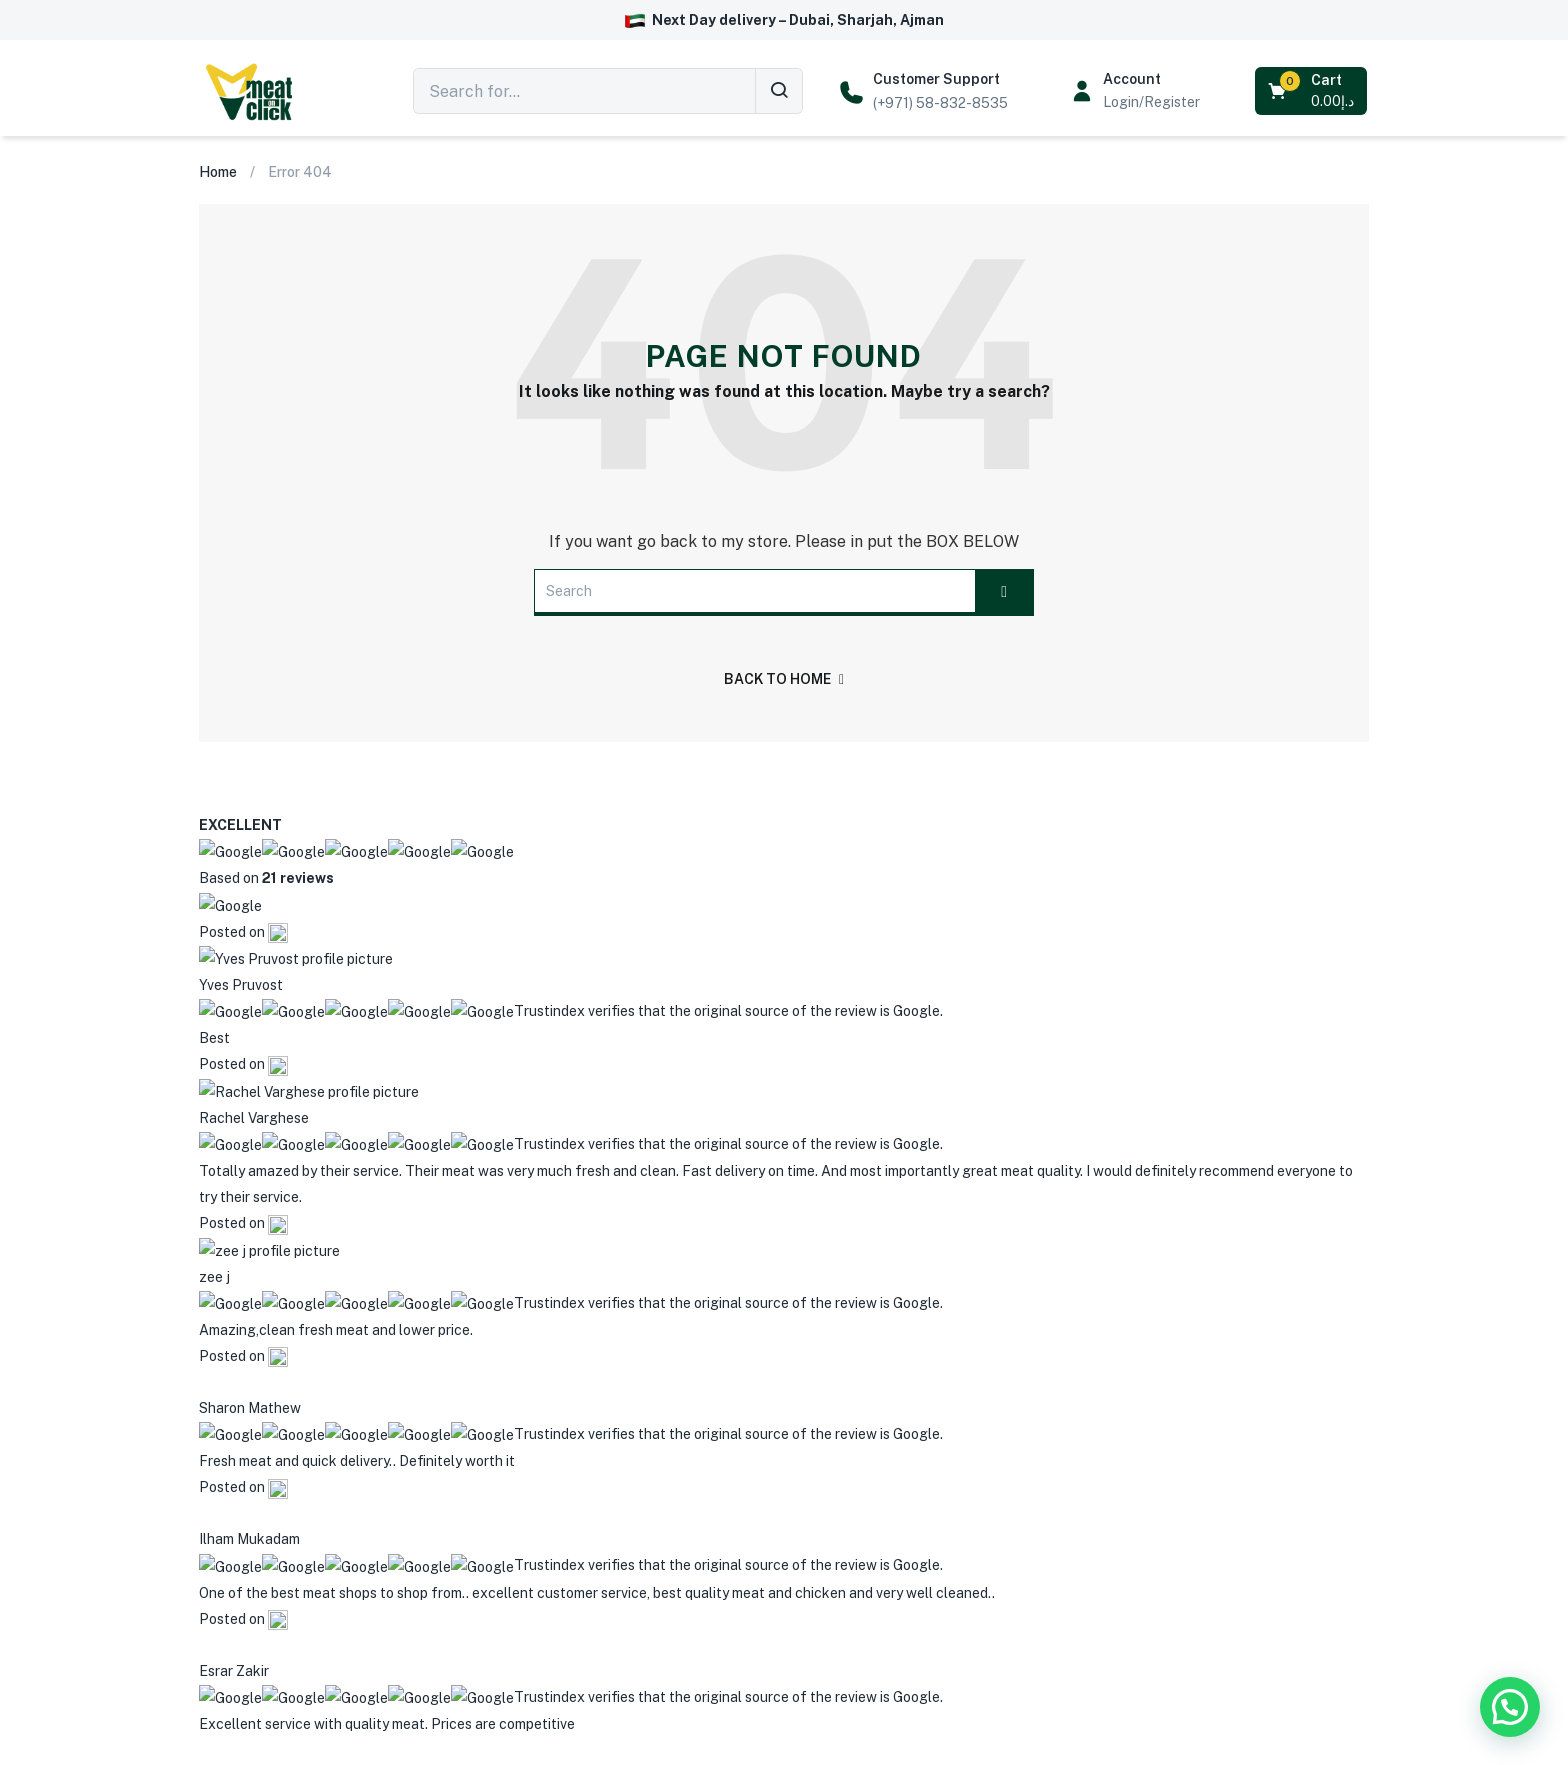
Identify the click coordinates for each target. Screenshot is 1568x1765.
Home (218, 172)
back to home (784, 679)
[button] (1312, 91)
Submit (1061, 1619)
